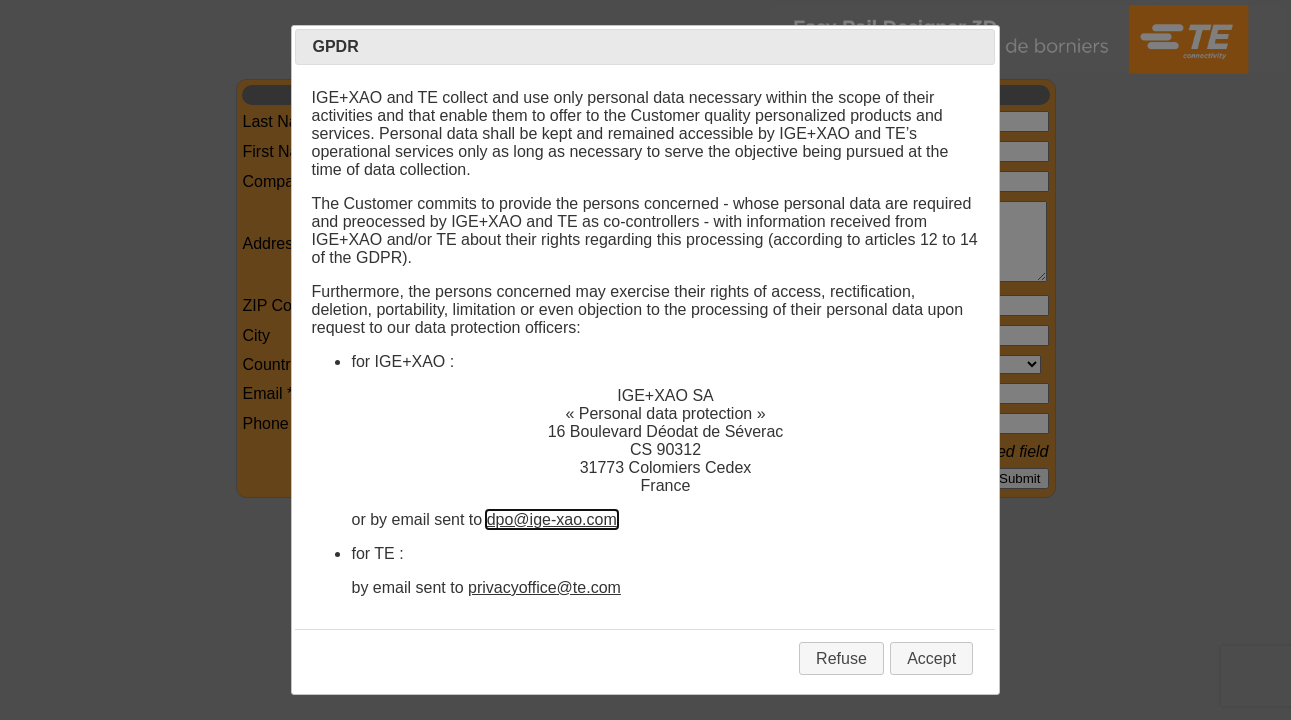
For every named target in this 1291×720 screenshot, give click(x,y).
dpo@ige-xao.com (552, 519)
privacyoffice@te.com (544, 587)
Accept (931, 658)
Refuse (841, 658)
